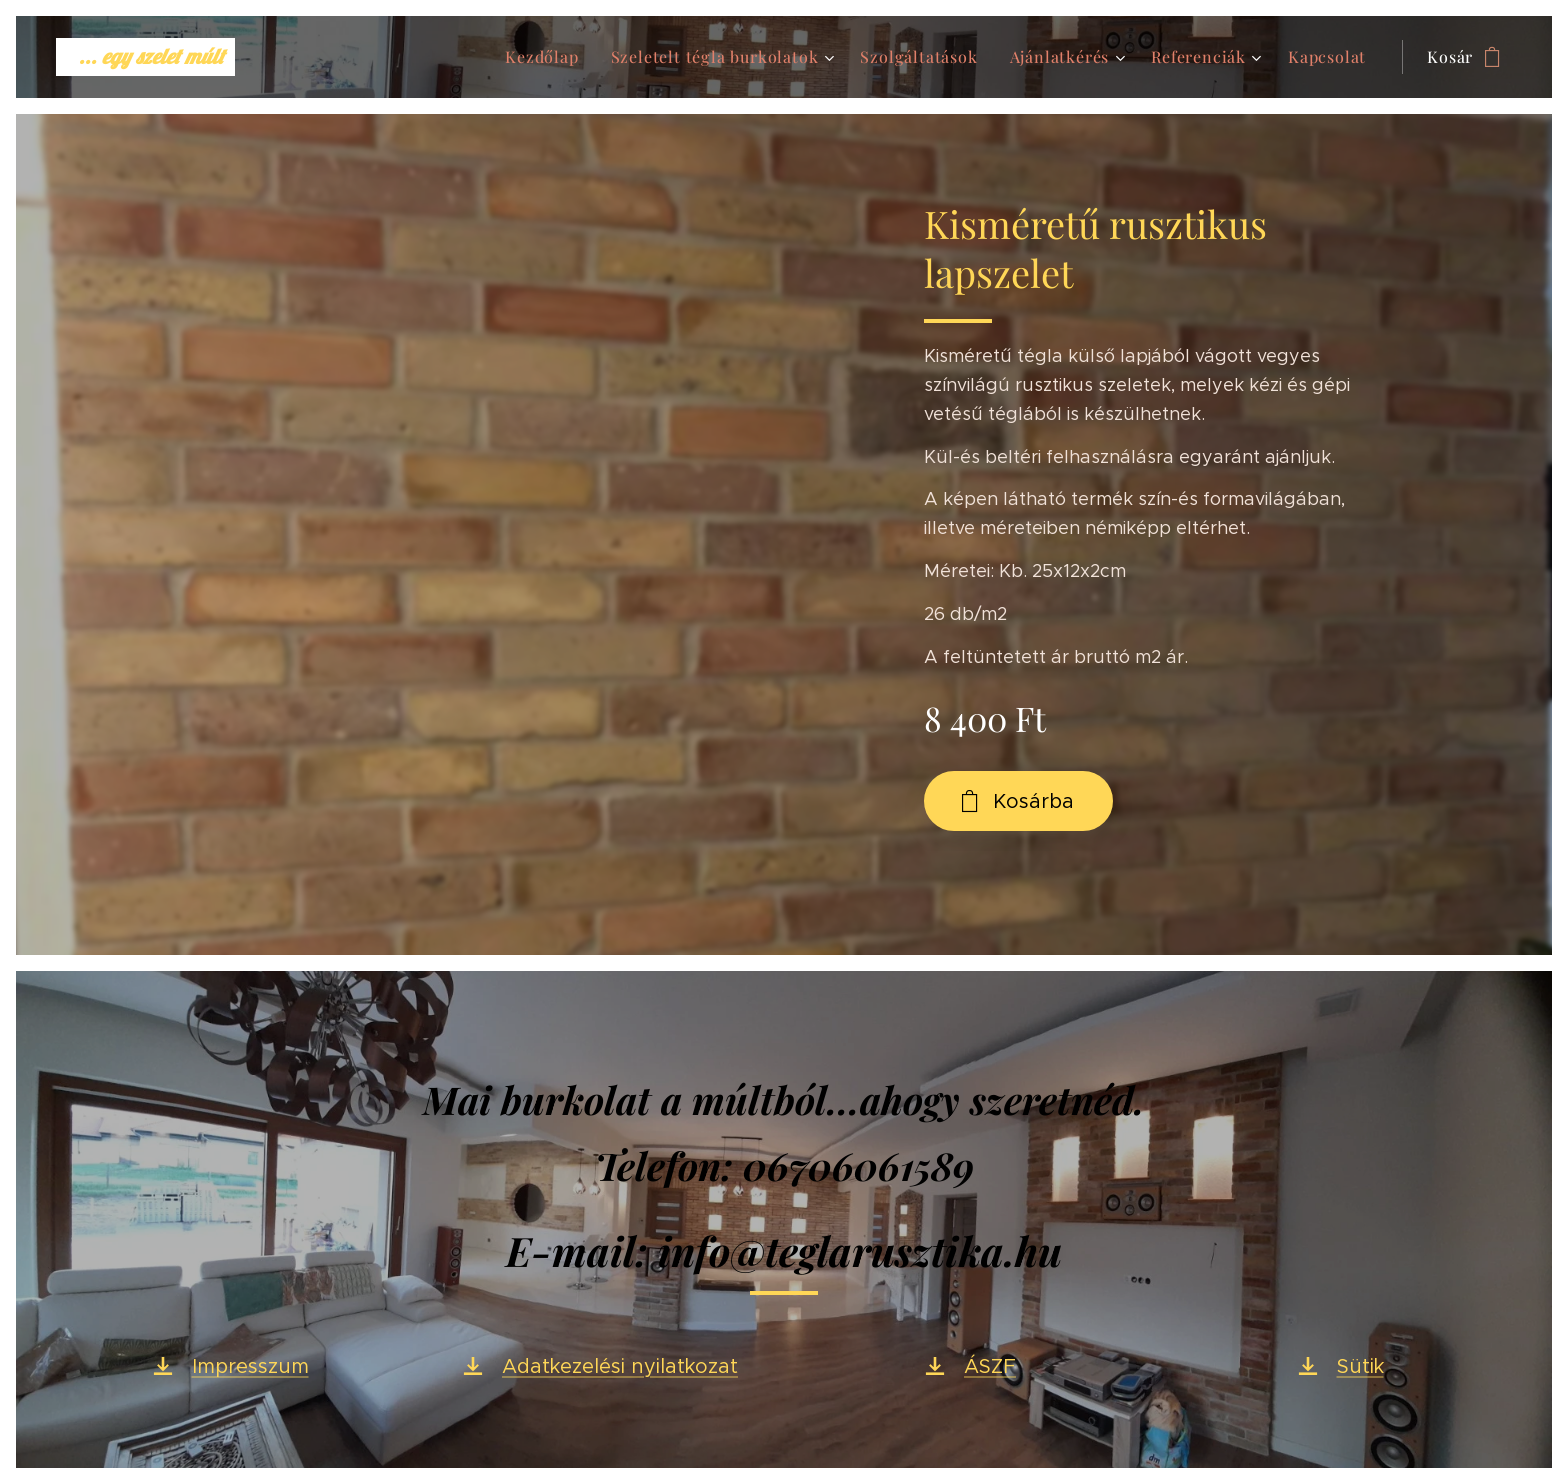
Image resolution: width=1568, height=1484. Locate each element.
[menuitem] (547, 57)
